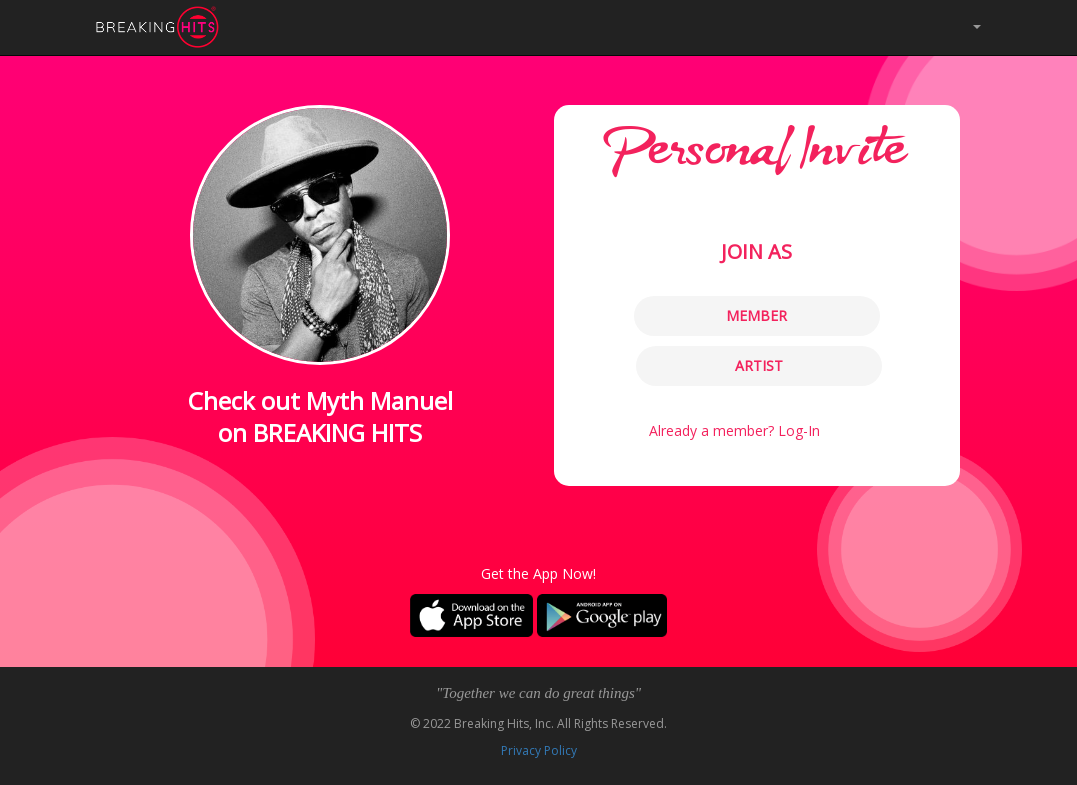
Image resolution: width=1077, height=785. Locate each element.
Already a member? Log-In (734, 430)
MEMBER (756, 315)
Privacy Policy (539, 750)
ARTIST (759, 365)
